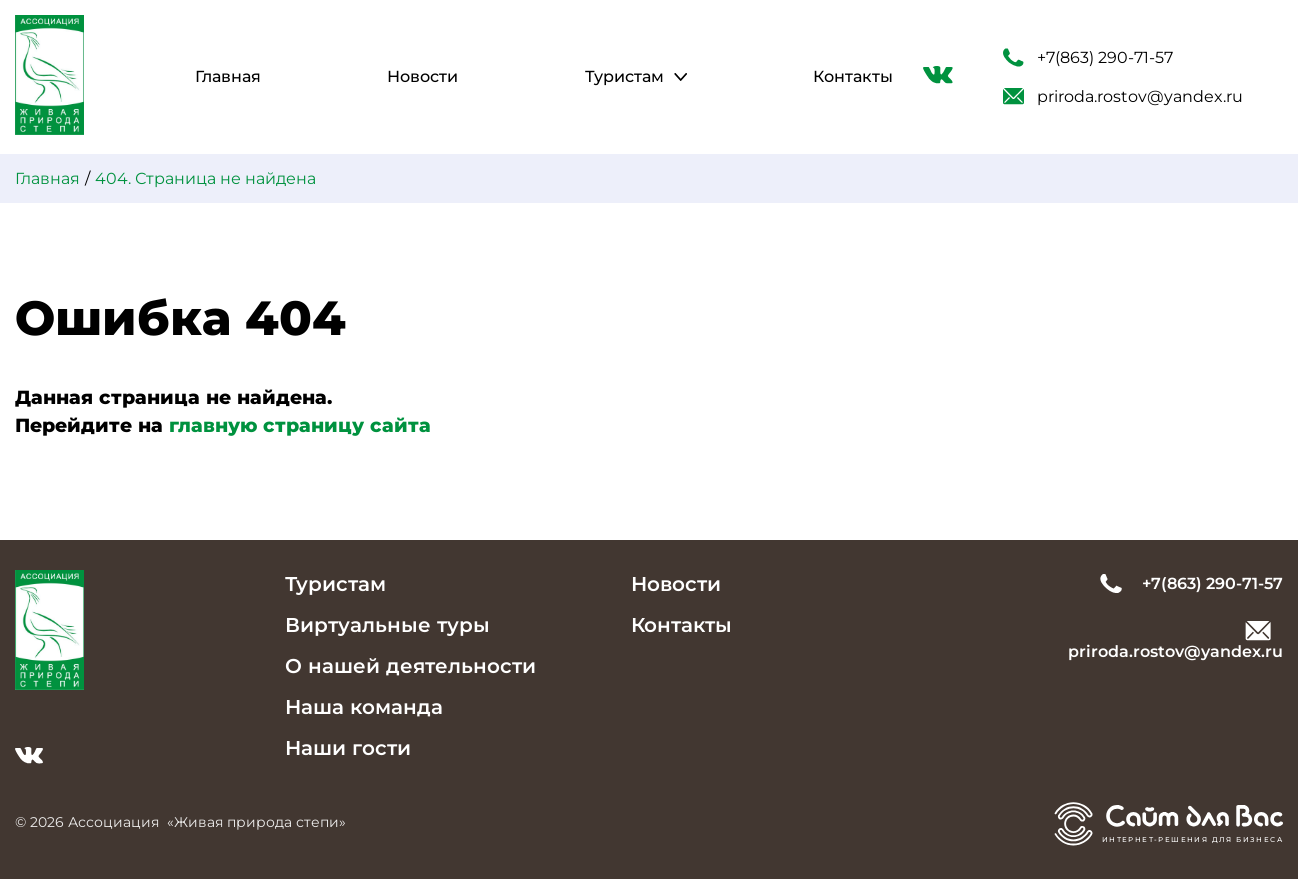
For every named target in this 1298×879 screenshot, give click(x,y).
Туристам (624, 76)
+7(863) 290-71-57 (1088, 58)
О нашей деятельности (410, 666)
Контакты (853, 76)
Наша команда (364, 707)
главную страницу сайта (300, 425)
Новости (422, 76)
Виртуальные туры (387, 625)
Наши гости (348, 748)
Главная (228, 76)
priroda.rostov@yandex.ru (1123, 96)
